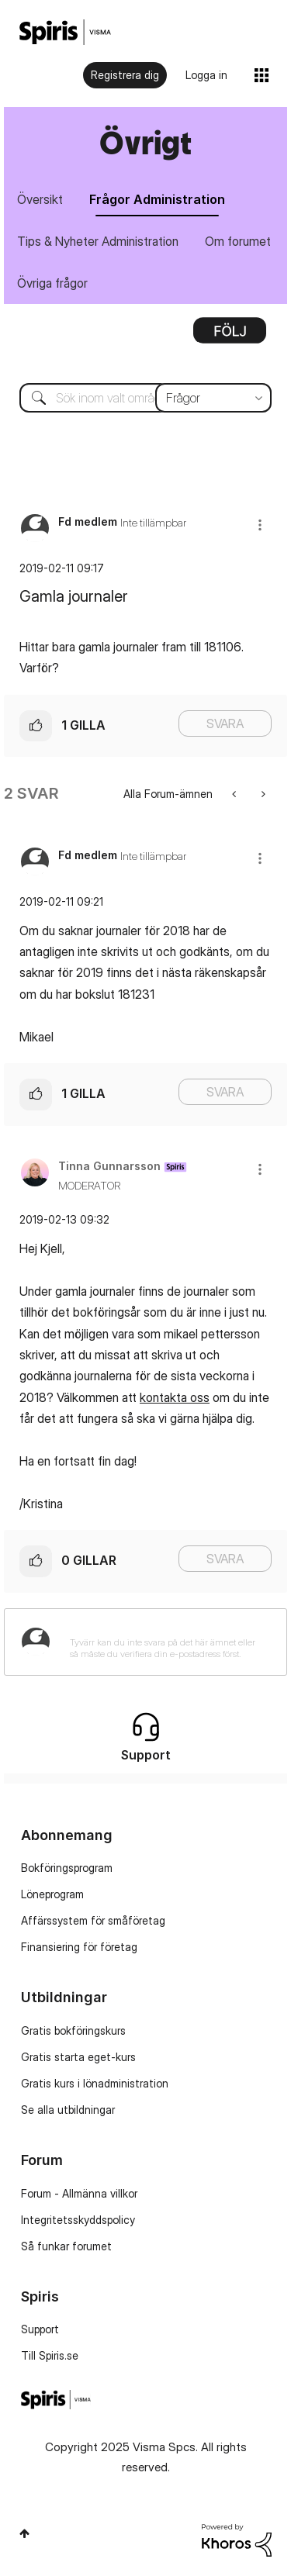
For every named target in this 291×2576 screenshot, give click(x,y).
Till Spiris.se (49, 2355)
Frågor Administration (157, 199)
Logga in (206, 74)
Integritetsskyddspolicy (78, 2219)
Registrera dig (125, 74)
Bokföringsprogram (67, 1867)
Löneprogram (52, 1894)
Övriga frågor (52, 283)
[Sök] (145, 398)
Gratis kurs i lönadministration (94, 2083)
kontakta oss (175, 1397)
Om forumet (238, 241)
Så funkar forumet (66, 2246)
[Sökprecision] (213, 398)
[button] (260, 525)
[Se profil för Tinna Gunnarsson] (109, 1165)
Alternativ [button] (230, 336)
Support (40, 2329)
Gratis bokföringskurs (73, 2030)
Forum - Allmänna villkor (79, 2193)
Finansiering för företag (79, 1946)
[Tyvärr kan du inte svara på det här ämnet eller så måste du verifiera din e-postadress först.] (166, 1642)
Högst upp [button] (24, 2533)
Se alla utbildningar (68, 2109)
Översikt (40, 199)
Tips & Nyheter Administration (97, 241)
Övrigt (145, 142)
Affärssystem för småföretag (93, 1920)
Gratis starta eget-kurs (78, 2056)
